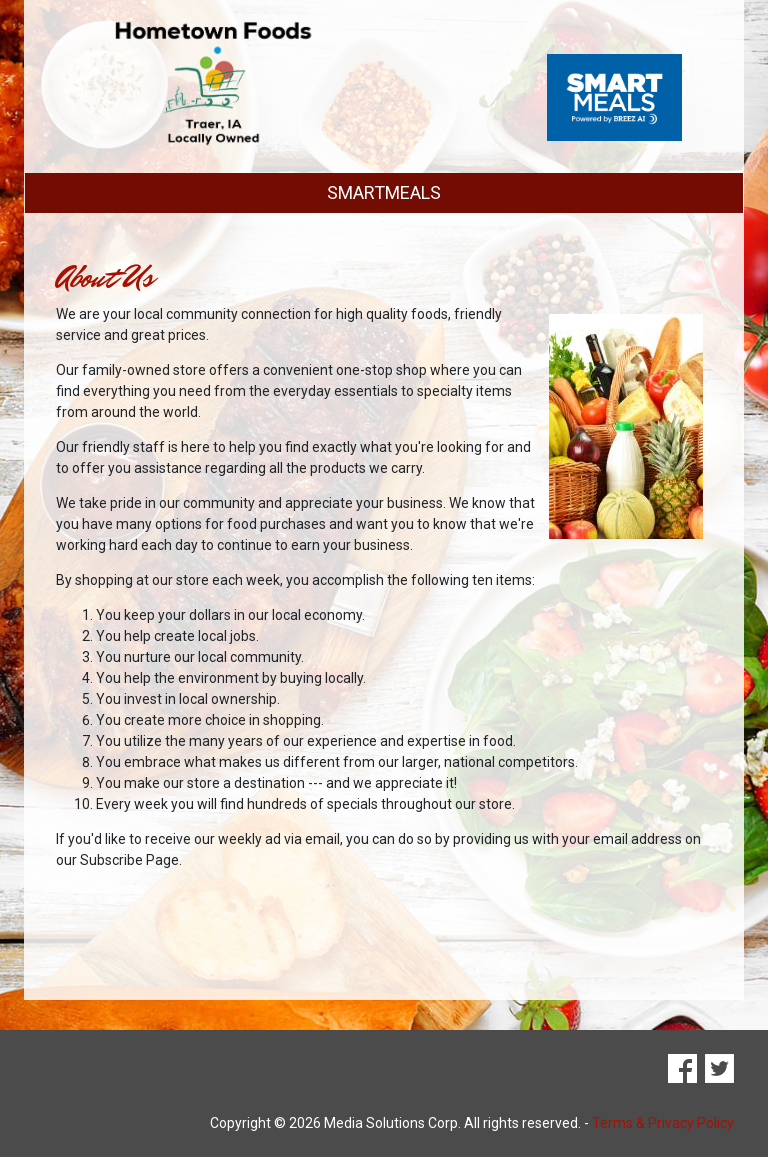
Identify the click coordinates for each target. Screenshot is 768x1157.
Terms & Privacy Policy (663, 1123)
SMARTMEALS (384, 192)
